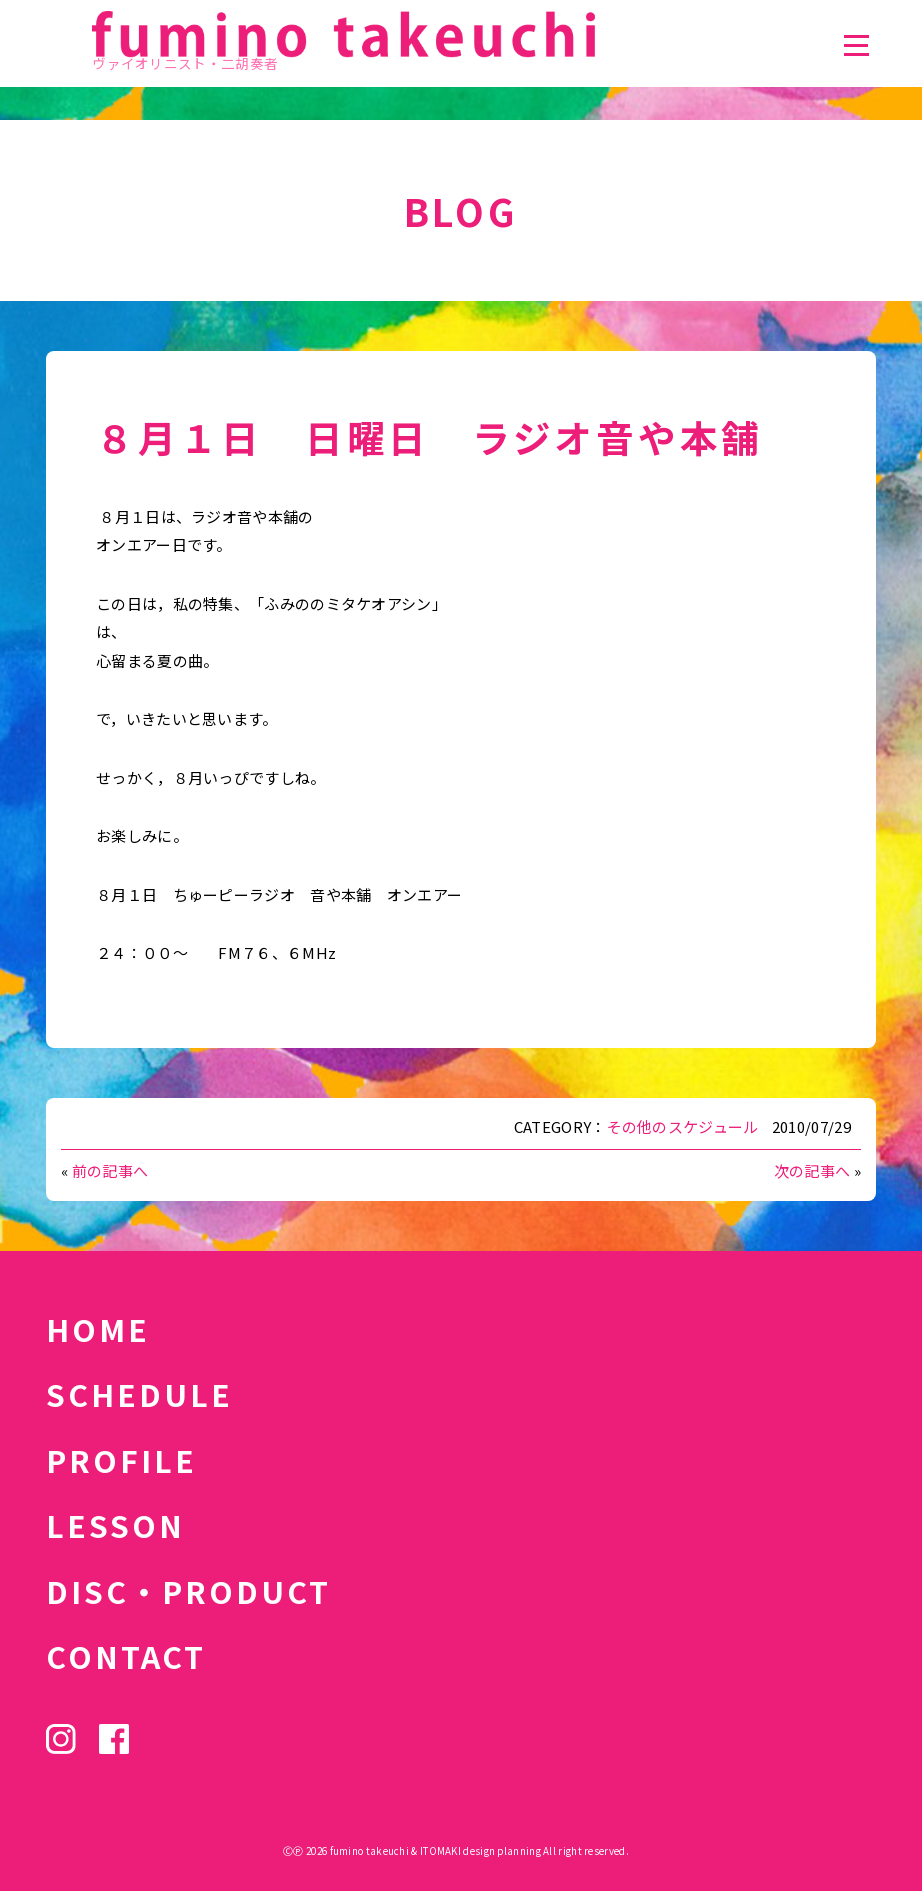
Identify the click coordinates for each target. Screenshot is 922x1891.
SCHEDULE (139, 1394)
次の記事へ (812, 1170)
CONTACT (126, 1656)
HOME (98, 1329)
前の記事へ (110, 1170)
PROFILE (121, 1460)
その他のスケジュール (683, 1126)
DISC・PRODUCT (188, 1591)
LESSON (115, 1525)
